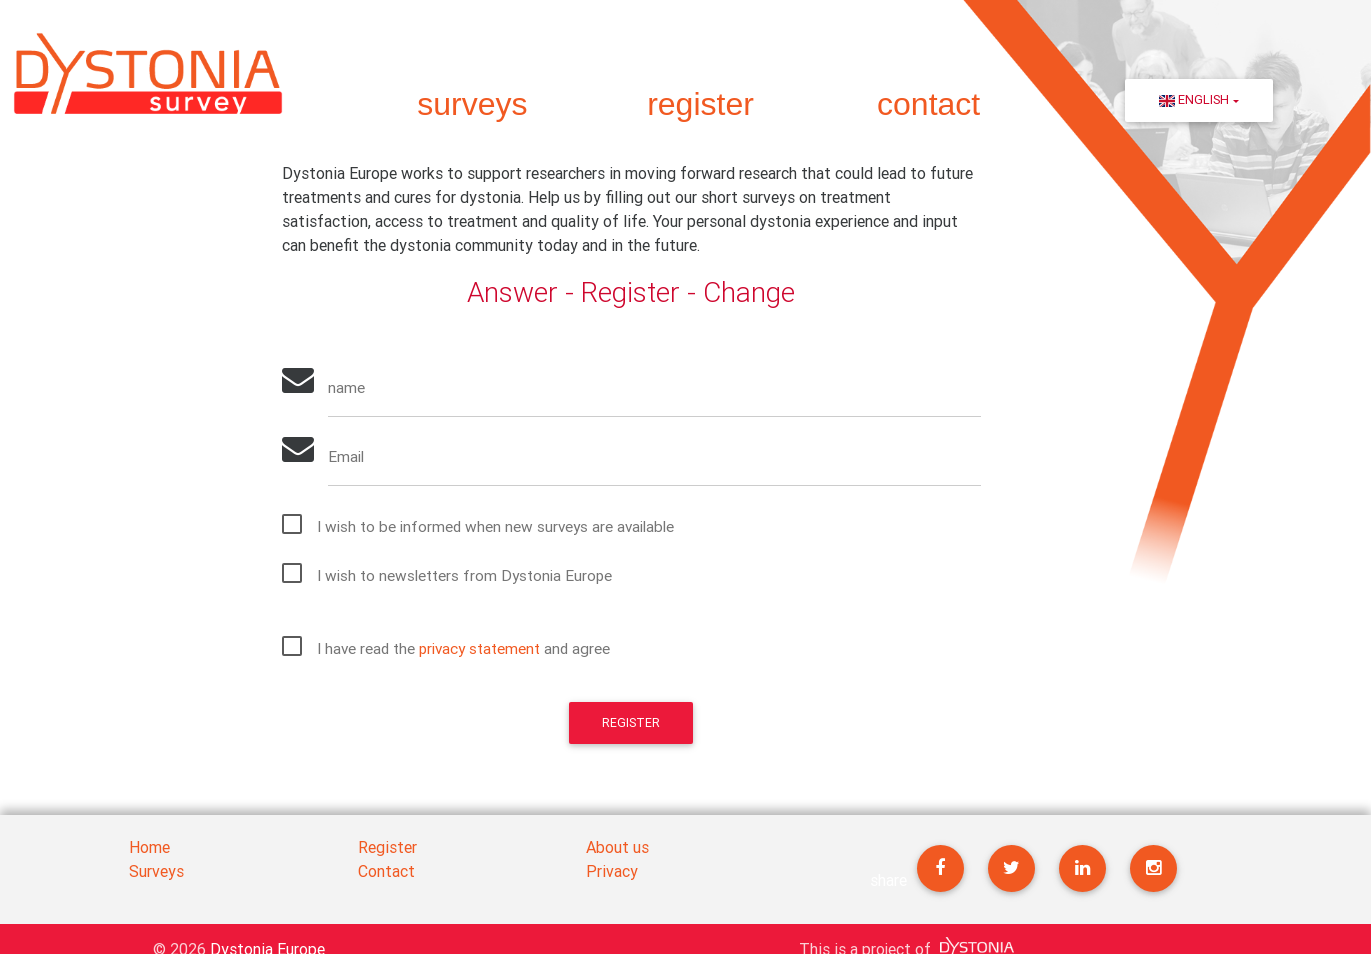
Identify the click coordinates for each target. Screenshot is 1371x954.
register (700, 104)
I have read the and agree (469, 653)
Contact (386, 871)
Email (349, 460)
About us (617, 847)
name (348, 389)
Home (149, 847)
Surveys (156, 871)
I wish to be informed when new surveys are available (501, 531)
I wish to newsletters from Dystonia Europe (469, 580)
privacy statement (487, 653)
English (1194, 99)
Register (631, 728)
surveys (472, 104)
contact (928, 104)
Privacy (612, 871)
